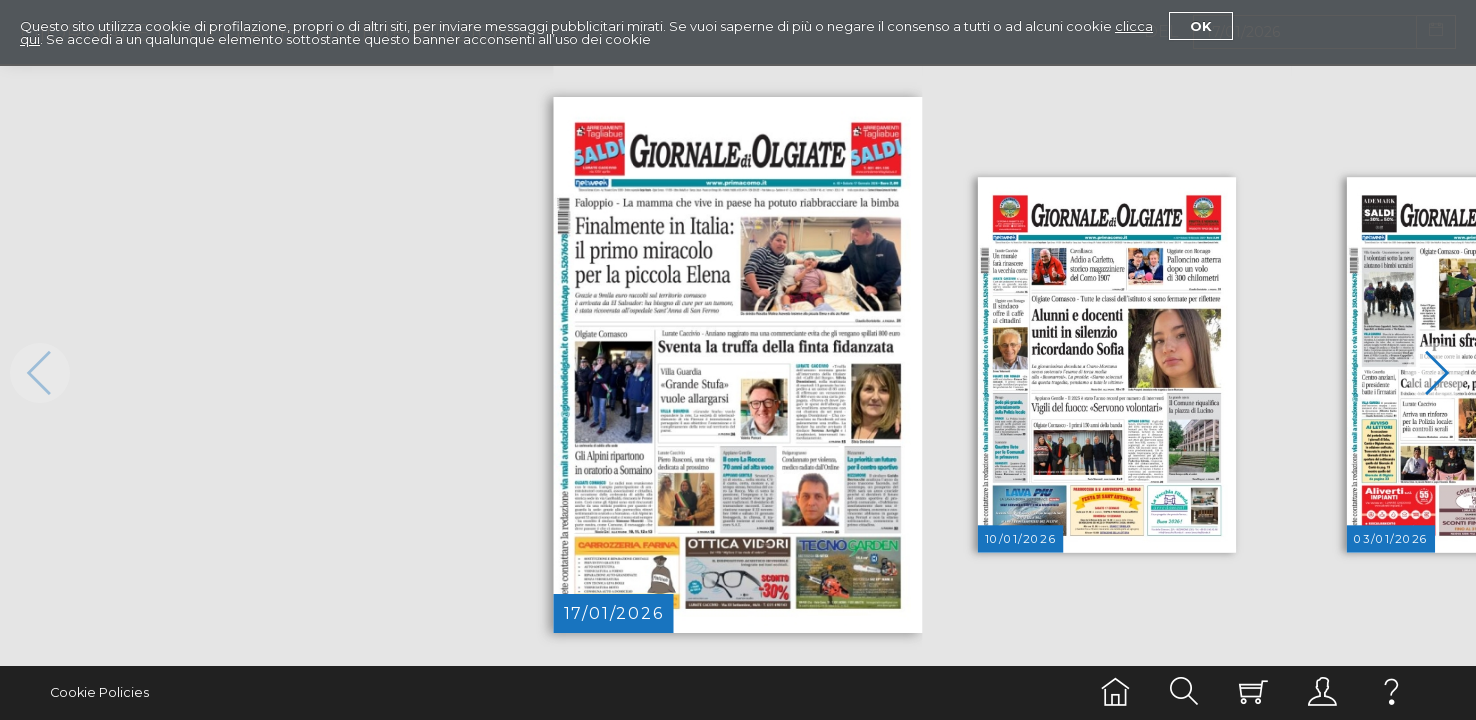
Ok (1201, 26)
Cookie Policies (99, 692)
